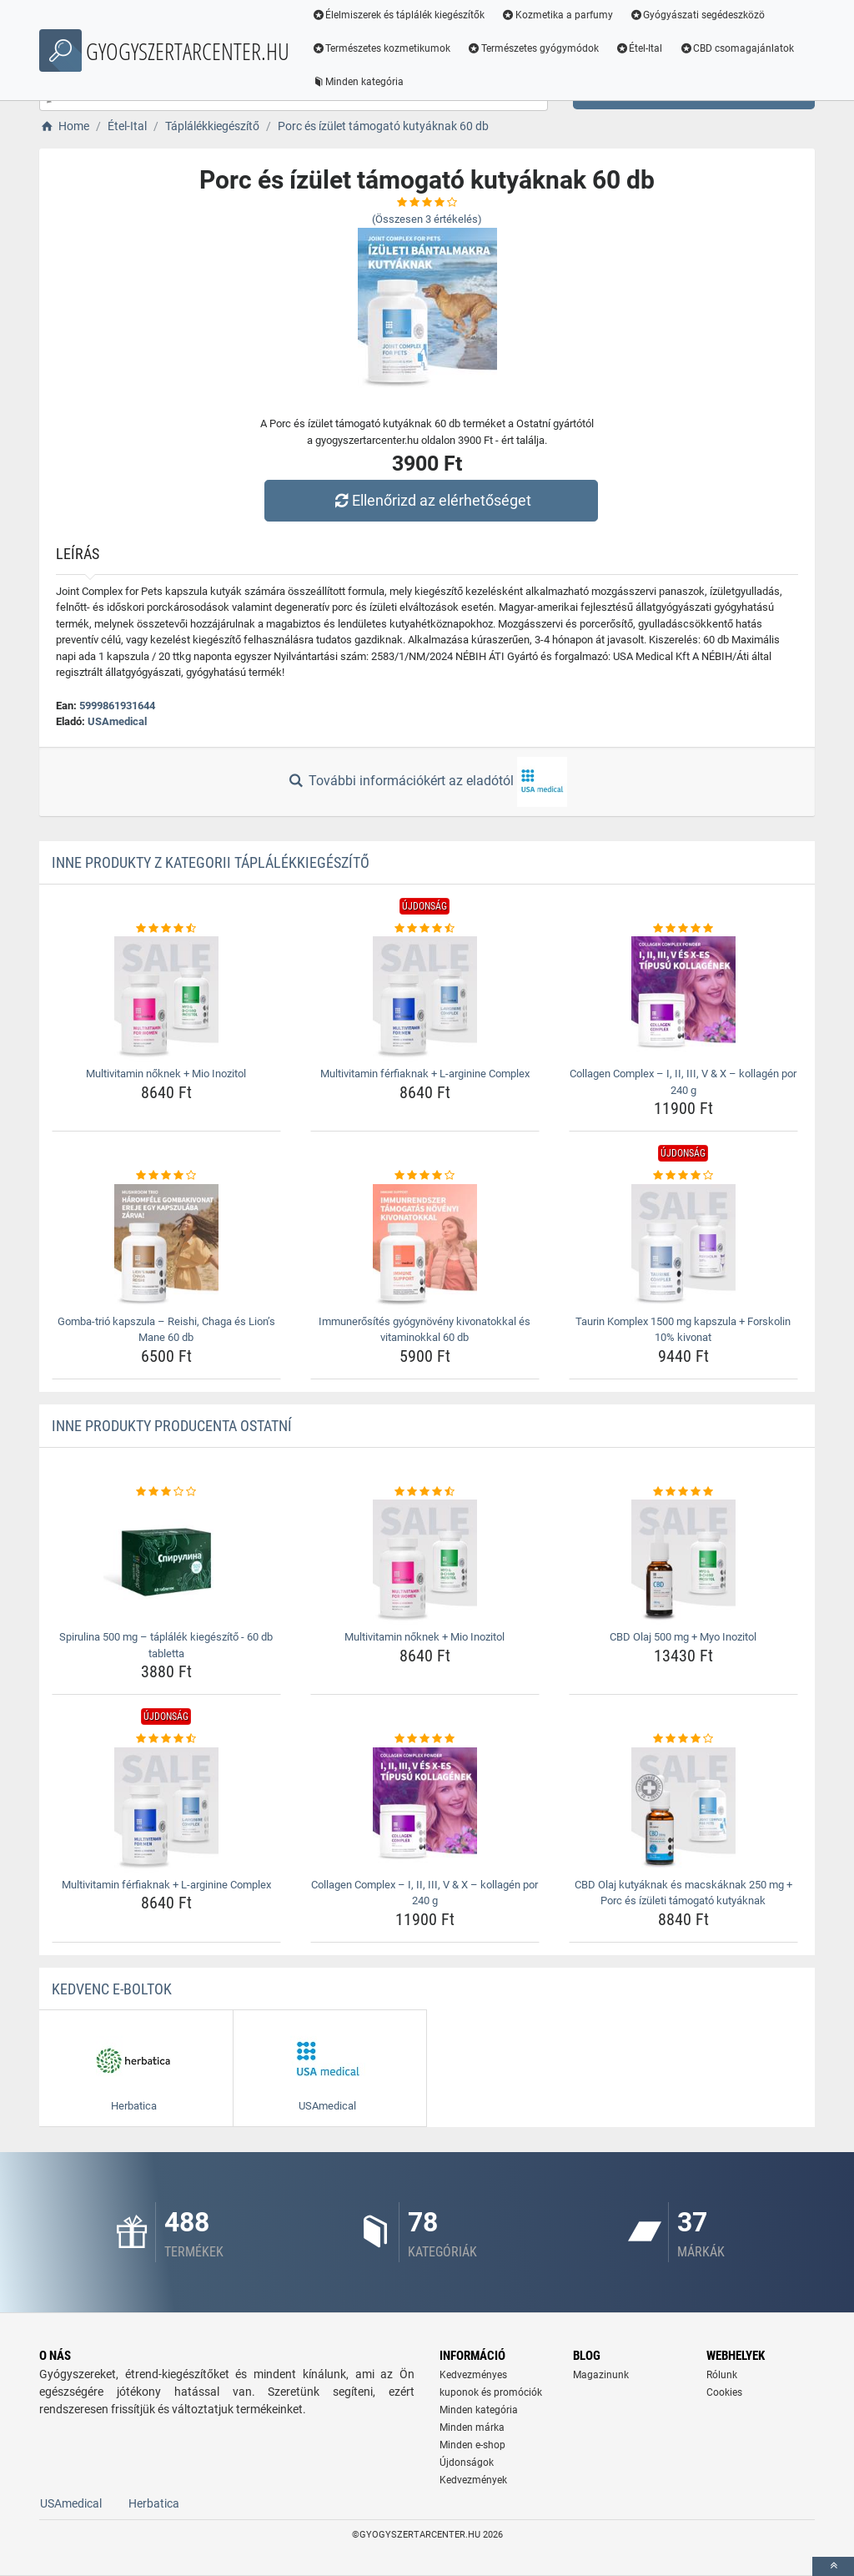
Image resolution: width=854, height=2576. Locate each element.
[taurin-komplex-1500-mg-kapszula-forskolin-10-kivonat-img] (683, 1246)
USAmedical (117, 721)
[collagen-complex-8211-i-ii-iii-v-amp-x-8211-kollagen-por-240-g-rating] (683, 928)
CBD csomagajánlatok (737, 48)
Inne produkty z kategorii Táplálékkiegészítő (210, 862)
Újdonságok (467, 2462)
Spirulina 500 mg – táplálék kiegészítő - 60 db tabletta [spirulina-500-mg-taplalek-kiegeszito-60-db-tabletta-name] (166, 1645)
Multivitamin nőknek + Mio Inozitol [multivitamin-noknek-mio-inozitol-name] (166, 1073)
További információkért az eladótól (427, 782)
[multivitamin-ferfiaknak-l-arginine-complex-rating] (425, 928)
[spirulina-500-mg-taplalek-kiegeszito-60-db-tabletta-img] (166, 1562)
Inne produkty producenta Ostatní (172, 1425)
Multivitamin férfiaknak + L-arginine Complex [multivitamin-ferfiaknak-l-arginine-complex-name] (425, 1073)
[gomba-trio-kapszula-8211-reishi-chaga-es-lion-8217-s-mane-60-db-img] (166, 1246)
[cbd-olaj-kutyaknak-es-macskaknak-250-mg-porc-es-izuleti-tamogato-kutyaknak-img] (683, 1810)
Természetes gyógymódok (534, 48)
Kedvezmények (473, 2480)
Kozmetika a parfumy (558, 15)
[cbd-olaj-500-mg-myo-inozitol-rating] (683, 1492)
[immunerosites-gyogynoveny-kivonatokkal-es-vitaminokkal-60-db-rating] (425, 1175)
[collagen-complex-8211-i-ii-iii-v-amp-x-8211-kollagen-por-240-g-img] (683, 998)
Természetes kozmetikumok (381, 48)
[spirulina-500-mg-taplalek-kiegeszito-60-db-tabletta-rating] (166, 1492)
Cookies (724, 2392)
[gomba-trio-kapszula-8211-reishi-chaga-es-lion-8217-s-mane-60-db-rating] (166, 1175)
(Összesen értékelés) (427, 219)
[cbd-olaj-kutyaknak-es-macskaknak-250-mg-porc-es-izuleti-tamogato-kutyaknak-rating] (683, 1739)
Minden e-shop (472, 2445)
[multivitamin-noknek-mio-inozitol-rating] (166, 928)
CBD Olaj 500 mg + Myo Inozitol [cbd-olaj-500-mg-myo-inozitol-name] (683, 1637)
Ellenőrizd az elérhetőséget (431, 500)
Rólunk (721, 2375)
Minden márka (472, 2427)
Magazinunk (601, 2375)
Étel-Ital (640, 48)
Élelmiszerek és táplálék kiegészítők (398, 15)
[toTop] (833, 2566)
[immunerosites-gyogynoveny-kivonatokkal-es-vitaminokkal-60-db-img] (425, 1246)
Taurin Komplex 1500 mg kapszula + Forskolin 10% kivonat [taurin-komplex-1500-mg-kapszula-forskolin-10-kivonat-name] (683, 1329)
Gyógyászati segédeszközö (698, 15)
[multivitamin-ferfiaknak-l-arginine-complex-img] (425, 998)
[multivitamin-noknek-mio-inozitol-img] (166, 998)
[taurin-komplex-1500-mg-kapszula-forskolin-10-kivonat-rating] (683, 1175)
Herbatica (153, 2503)
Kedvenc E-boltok (112, 1989)
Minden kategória (358, 82)
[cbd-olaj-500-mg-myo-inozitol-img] (683, 1562)
